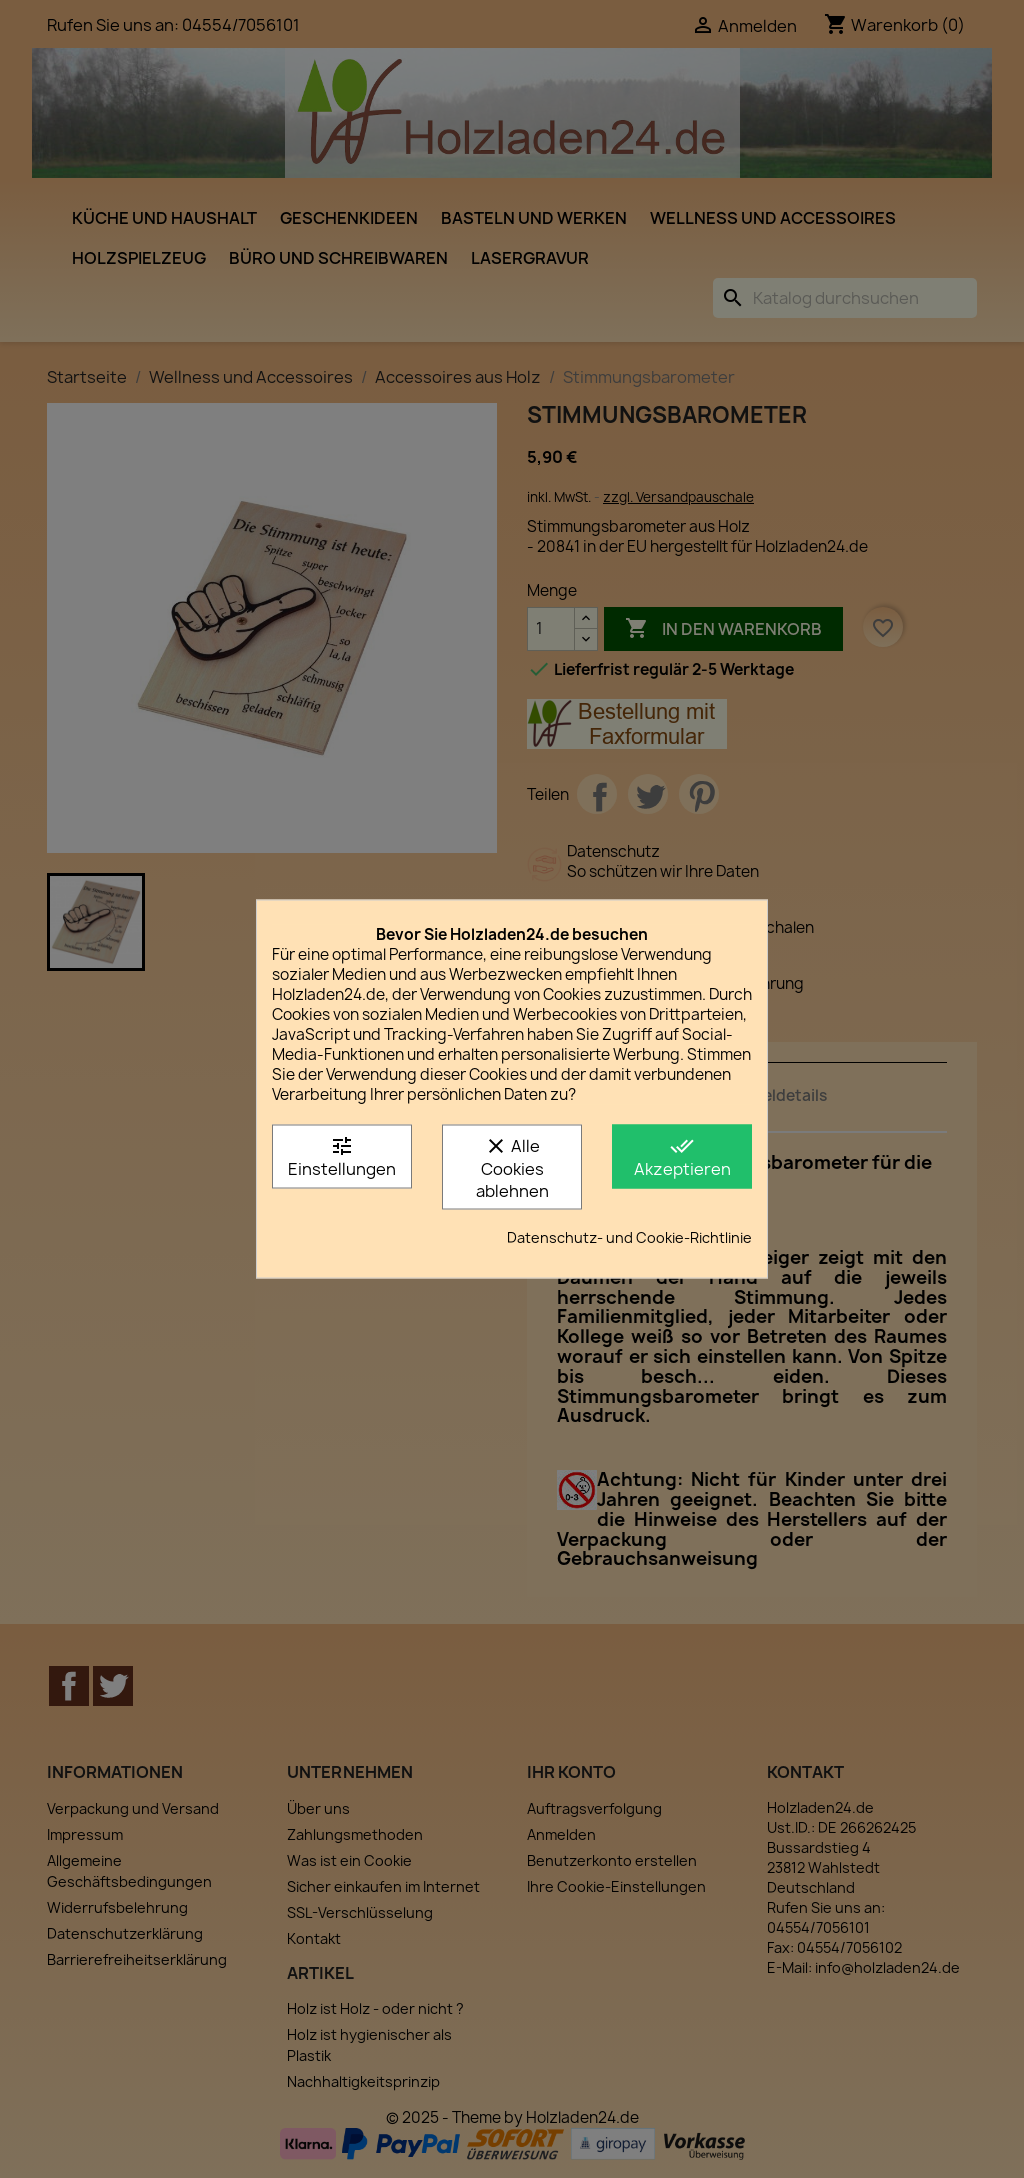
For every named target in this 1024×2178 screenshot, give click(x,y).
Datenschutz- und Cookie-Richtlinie (629, 1237)
